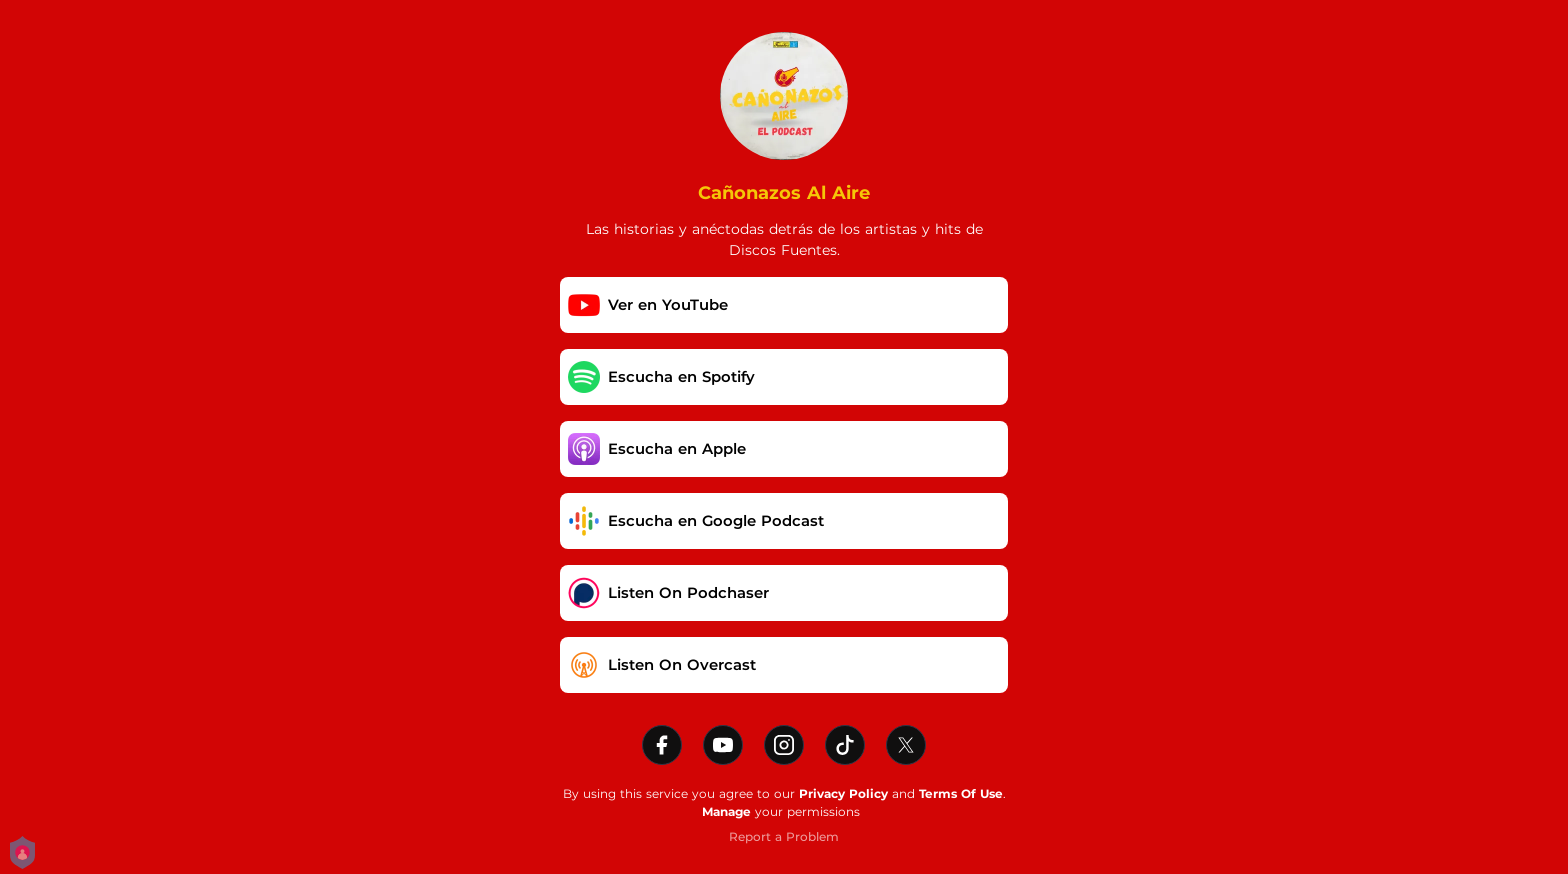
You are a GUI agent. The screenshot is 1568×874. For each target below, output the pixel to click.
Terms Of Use (961, 793)
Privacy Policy (843, 793)
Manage (726, 811)
